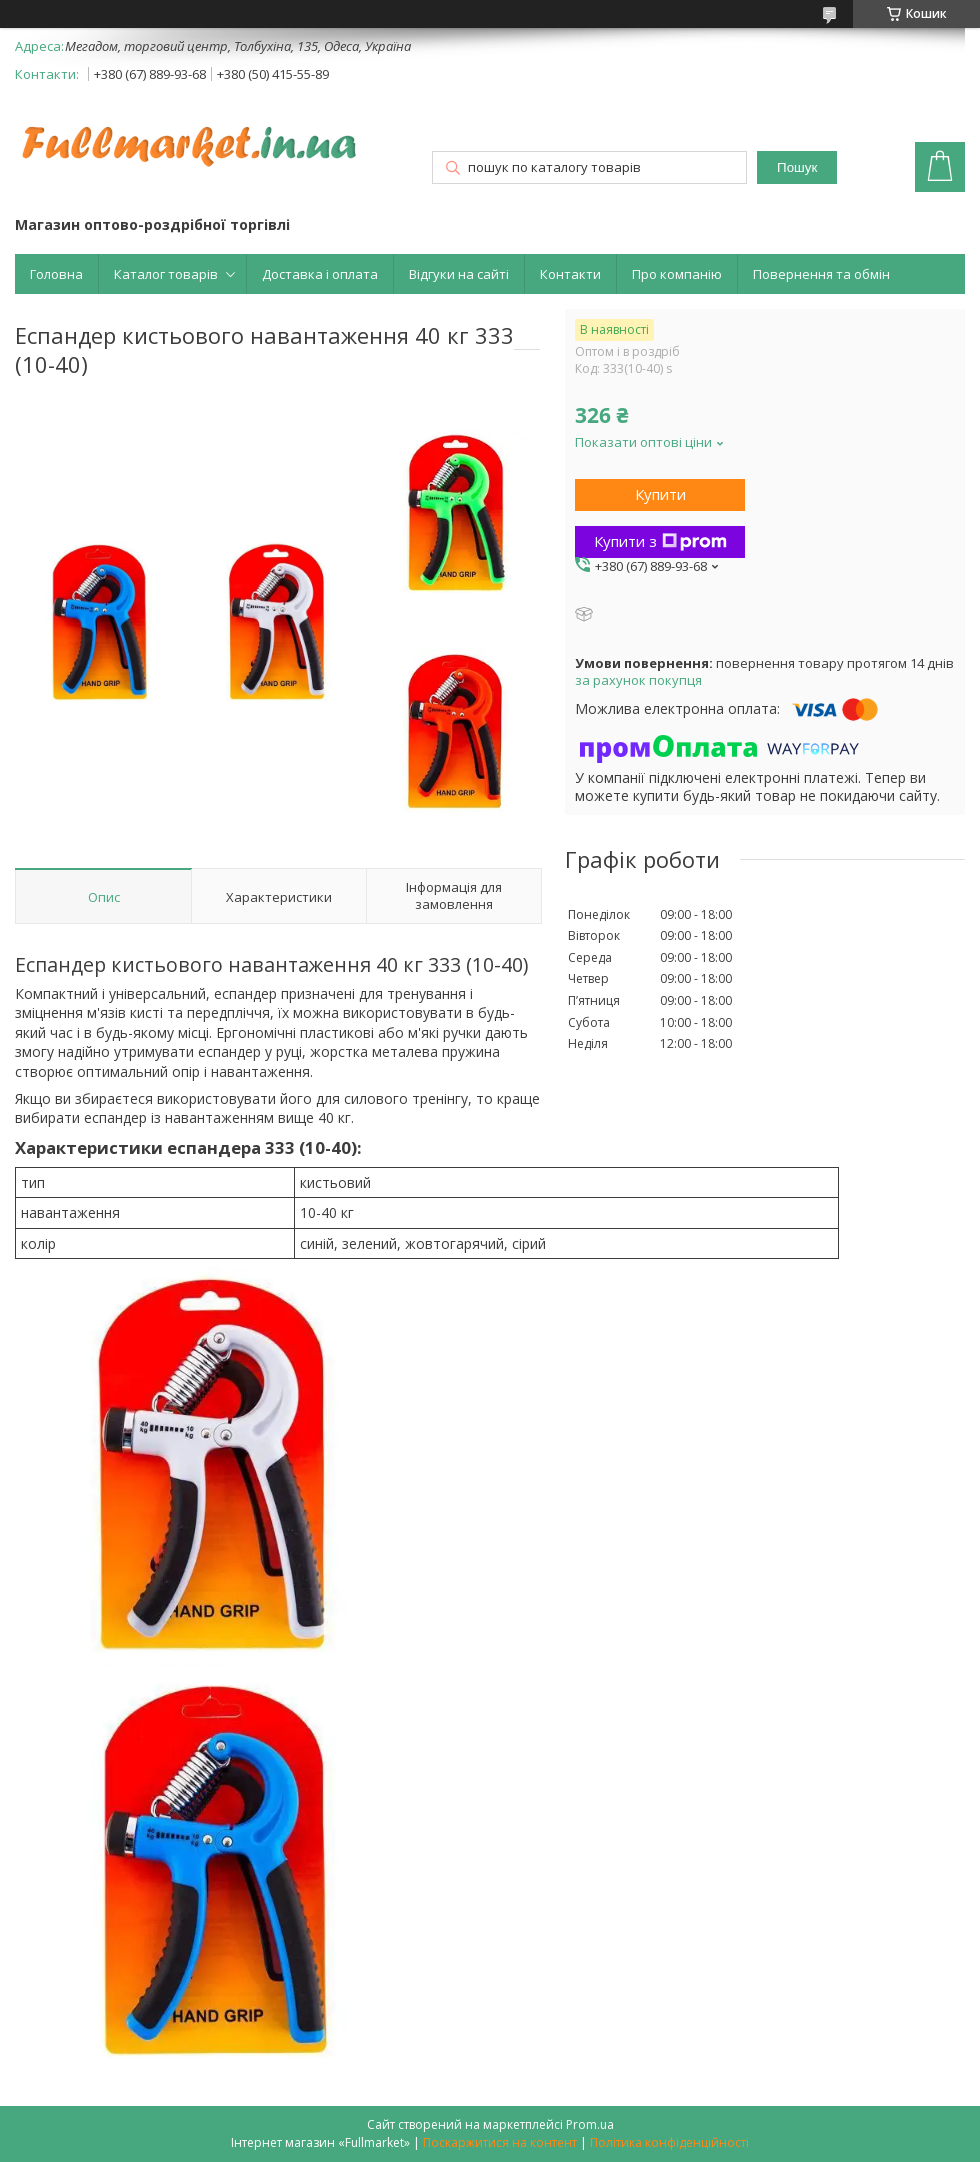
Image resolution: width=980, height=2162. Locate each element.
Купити (660, 494)
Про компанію (677, 274)
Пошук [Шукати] (797, 167)
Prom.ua (590, 2124)
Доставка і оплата (320, 274)
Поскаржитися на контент (500, 2142)
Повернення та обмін (821, 274)
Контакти (570, 274)
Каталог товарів (166, 274)
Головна (56, 274)
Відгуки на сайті (459, 274)
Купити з (660, 541)
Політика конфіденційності (669, 2142)
